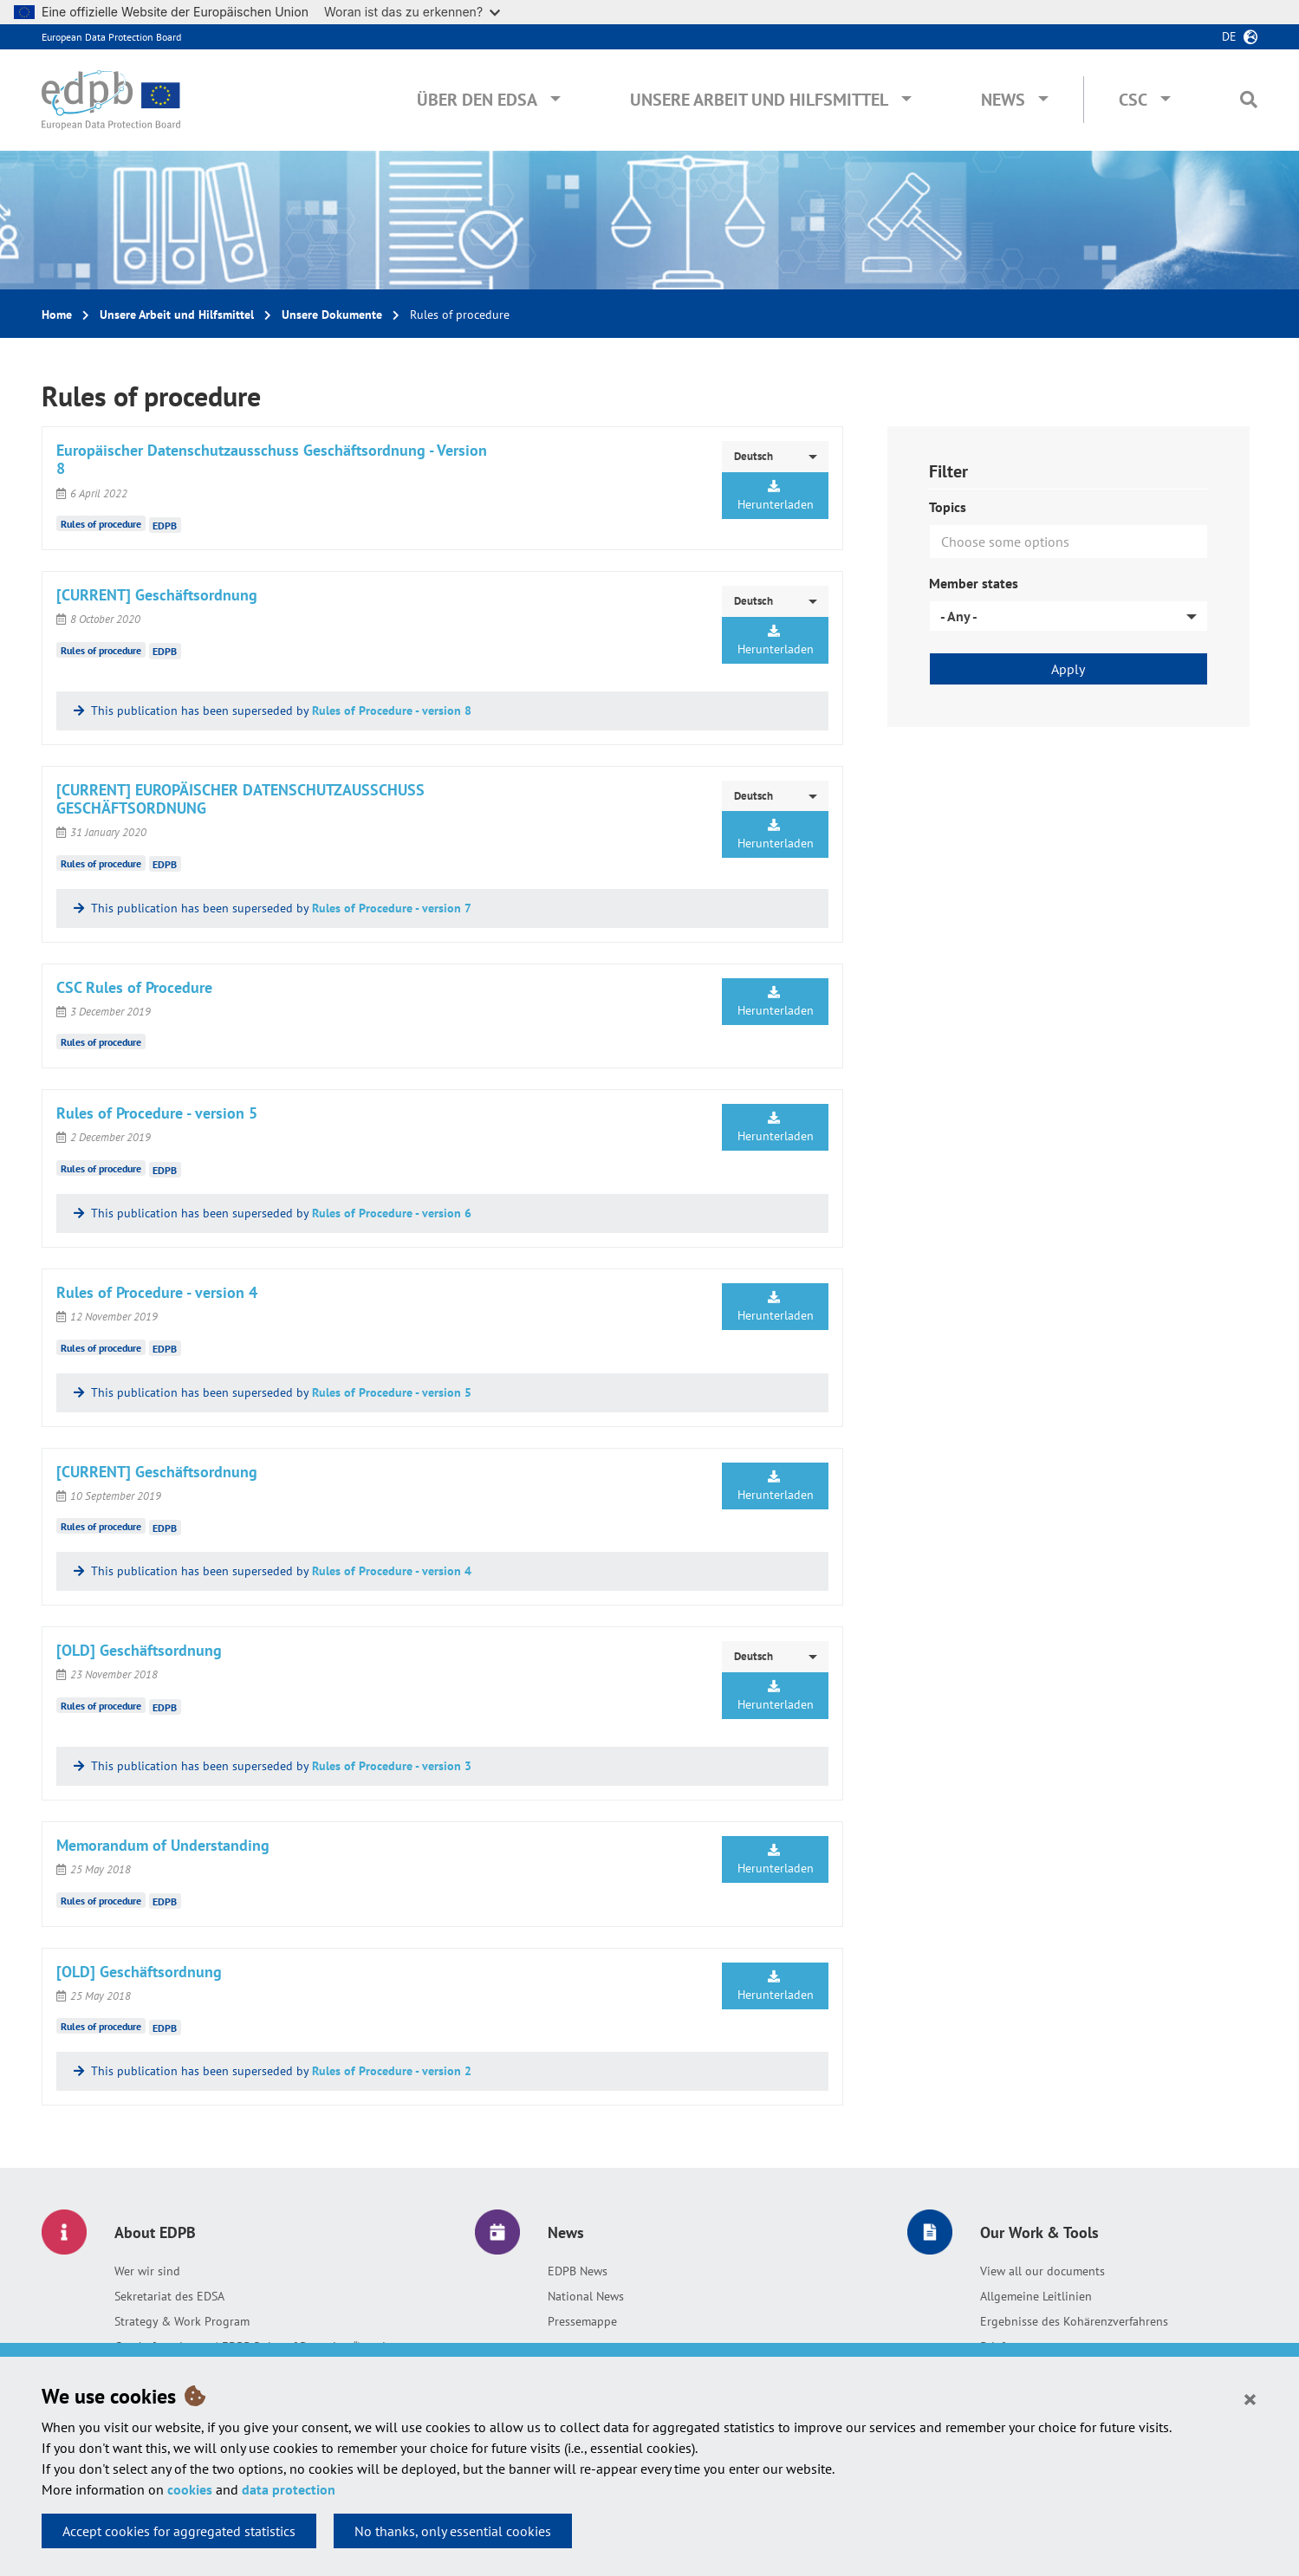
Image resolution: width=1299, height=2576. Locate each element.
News (1003, 99)
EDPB (165, 524)
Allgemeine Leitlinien (1036, 2296)
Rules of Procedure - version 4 (391, 1571)
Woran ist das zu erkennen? (412, 11)
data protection (288, 2489)
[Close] (1250, 2398)
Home (57, 314)
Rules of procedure (101, 523)
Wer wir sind (147, 2271)
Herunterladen (775, 496)
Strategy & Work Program (182, 2321)
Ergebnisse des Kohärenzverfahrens (1074, 2321)
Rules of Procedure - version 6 (391, 1213)
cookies (189, 2489)
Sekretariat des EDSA (169, 2296)
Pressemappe (582, 2321)
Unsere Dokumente (332, 314)
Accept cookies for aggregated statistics (179, 2531)
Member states (973, 583)
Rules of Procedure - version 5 (391, 1392)
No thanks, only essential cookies (452, 2531)
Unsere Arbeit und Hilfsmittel (759, 99)
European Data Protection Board (111, 36)
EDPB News (577, 2271)
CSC (1133, 99)
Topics (947, 507)
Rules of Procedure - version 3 (391, 1766)
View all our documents (1042, 2271)
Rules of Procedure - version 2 (391, 2071)
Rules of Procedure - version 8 (391, 710)
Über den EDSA (477, 99)
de (1229, 36)
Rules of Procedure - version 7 (391, 908)
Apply (1068, 669)
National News (586, 2296)
